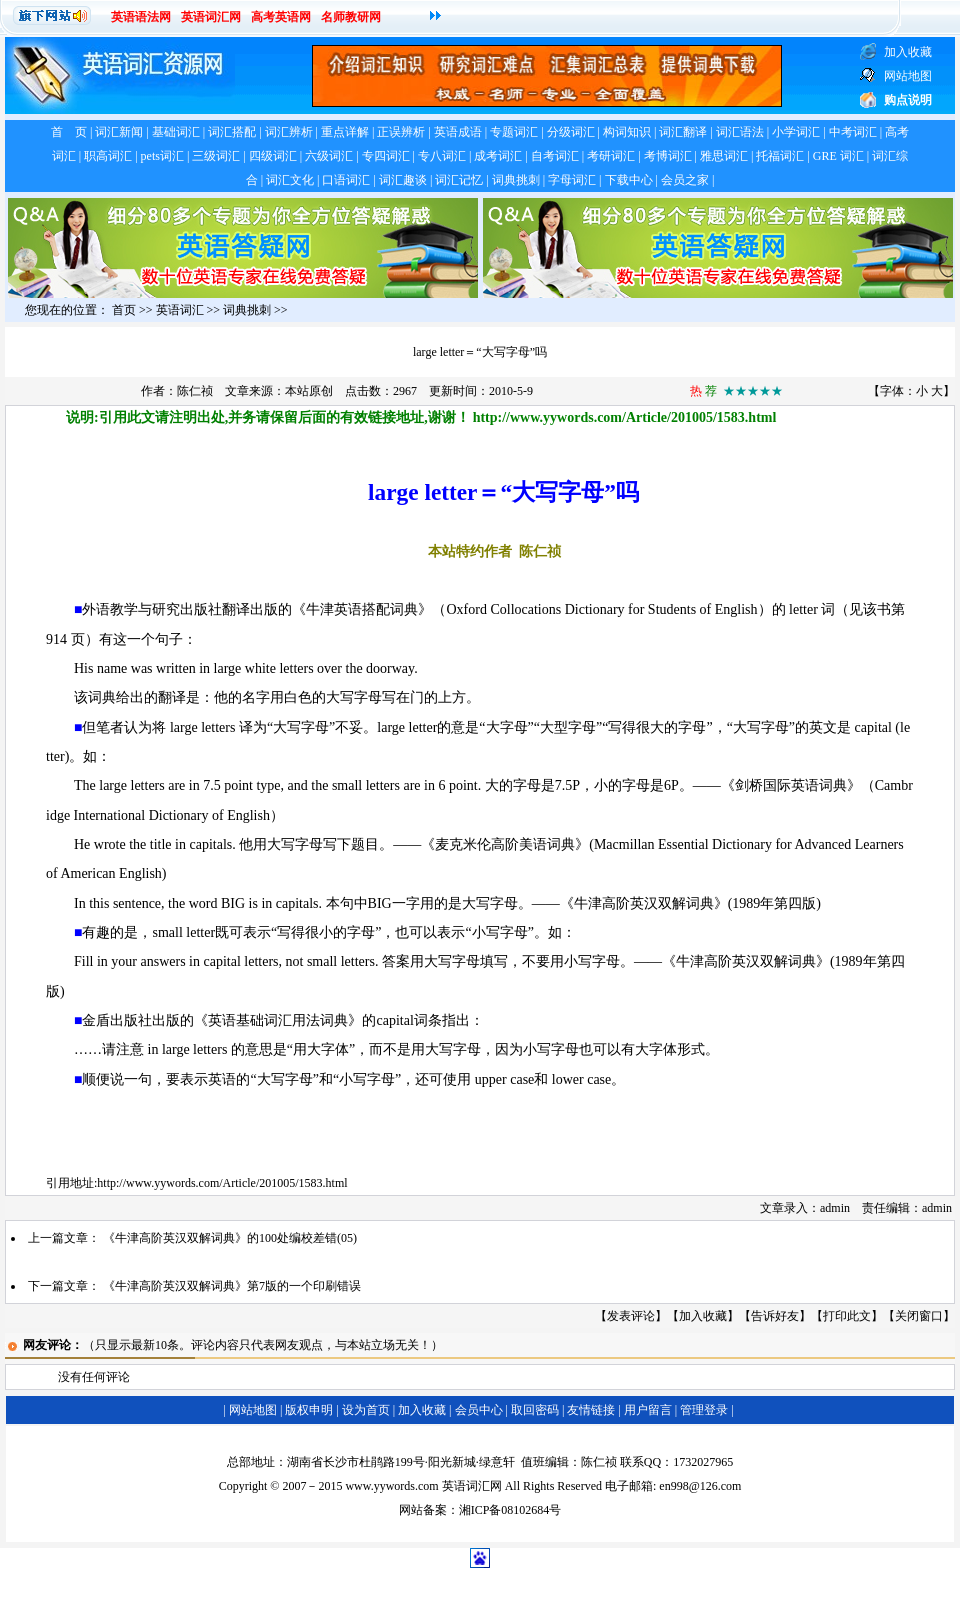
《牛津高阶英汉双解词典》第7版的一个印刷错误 (232, 1286)
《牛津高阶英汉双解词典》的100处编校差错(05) (230, 1238)
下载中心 (629, 180)
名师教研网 (351, 17)
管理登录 (704, 1410)
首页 (124, 310)
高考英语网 (281, 17)
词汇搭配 (232, 132)
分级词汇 (571, 132)
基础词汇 (176, 132)
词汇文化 (290, 180)
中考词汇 (853, 132)
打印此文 (847, 1316)
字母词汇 (572, 180)
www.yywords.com (391, 1486)
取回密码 (535, 1410)
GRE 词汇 (838, 156)
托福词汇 (780, 156)
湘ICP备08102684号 (510, 1510)
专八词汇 (442, 156)
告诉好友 (775, 1316)
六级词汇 (329, 156)
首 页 (69, 132)
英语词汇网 (211, 17)
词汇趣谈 (403, 180)
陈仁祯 (195, 391)
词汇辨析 (289, 132)
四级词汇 (273, 156)
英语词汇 (180, 310)
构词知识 (627, 132)
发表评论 (631, 1316)
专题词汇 (514, 132)
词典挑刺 (516, 180)
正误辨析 (401, 132)
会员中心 (479, 1410)
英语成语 (458, 132)
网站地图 (253, 1410)
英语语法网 (141, 17)
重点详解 (345, 132)
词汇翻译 (683, 132)
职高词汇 (108, 156)
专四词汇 (386, 156)
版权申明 (309, 1410)
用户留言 (648, 1410)
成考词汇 (498, 156)
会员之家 (685, 180)
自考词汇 (555, 156)
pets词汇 (162, 156)
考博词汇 (668, 156)
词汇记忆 (459, 180)
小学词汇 (796, 132)
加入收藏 (703, 1316)
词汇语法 (740, 132)
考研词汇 (611, 156)
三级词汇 (216, 156)
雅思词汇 (724, 156)
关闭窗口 (919, 1316)
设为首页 (366, 1410)
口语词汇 (346, 180)
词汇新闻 (119, 132)
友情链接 (591, 1410)
